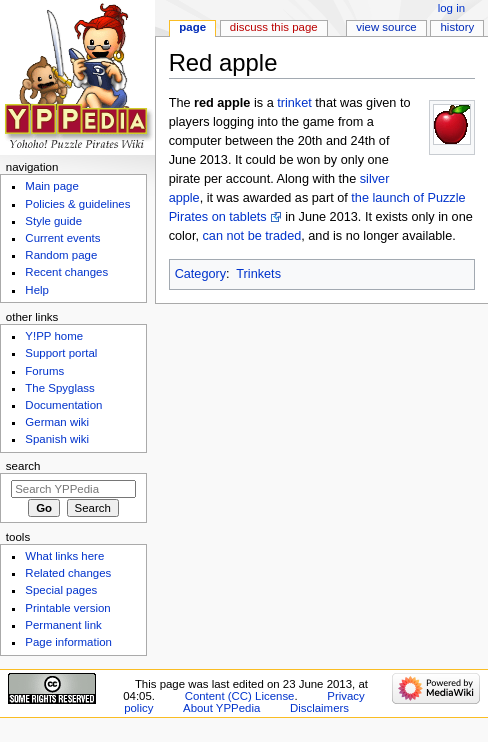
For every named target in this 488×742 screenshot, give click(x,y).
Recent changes (66, 272)
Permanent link (63, 625)
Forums (44, 371)
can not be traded (251, 236)
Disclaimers (319, 708)
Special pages (61, 590)
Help (37, 290)
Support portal (61, 353)
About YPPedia (221, 708)
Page (192, 27)
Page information (68, 642)
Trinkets (258, 274)
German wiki (57, 422)
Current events (62, 238)
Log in (451, 8)
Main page (52, 186)
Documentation (63, 405)
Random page (61, 255)
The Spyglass (59, 388)
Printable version (67, 608)
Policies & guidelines (77, 204)
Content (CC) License (240, 696)
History (458, 27)
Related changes (68, 573)
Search (23, 466)
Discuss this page (274, 27)
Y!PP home (54, 336)
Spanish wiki (57, 439)
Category (200, 274)
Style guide (53, 221)
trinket (294, 103)
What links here (64, 556)
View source (386, 27)
